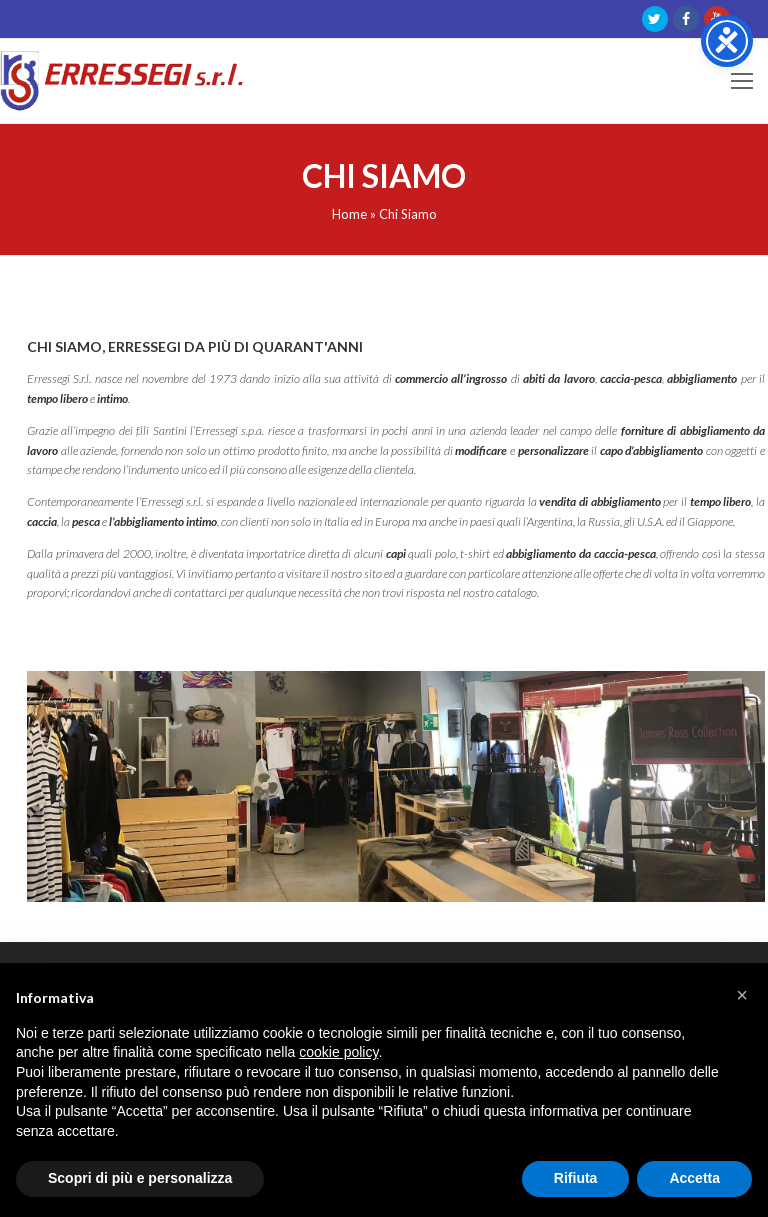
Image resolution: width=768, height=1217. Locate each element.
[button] (742, 995)
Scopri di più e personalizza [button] (140, 1178)
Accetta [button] (694, 1178)
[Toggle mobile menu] (742, 81)
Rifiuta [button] (576, 1178)
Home (349, 214)
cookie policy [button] (338, 1052)
